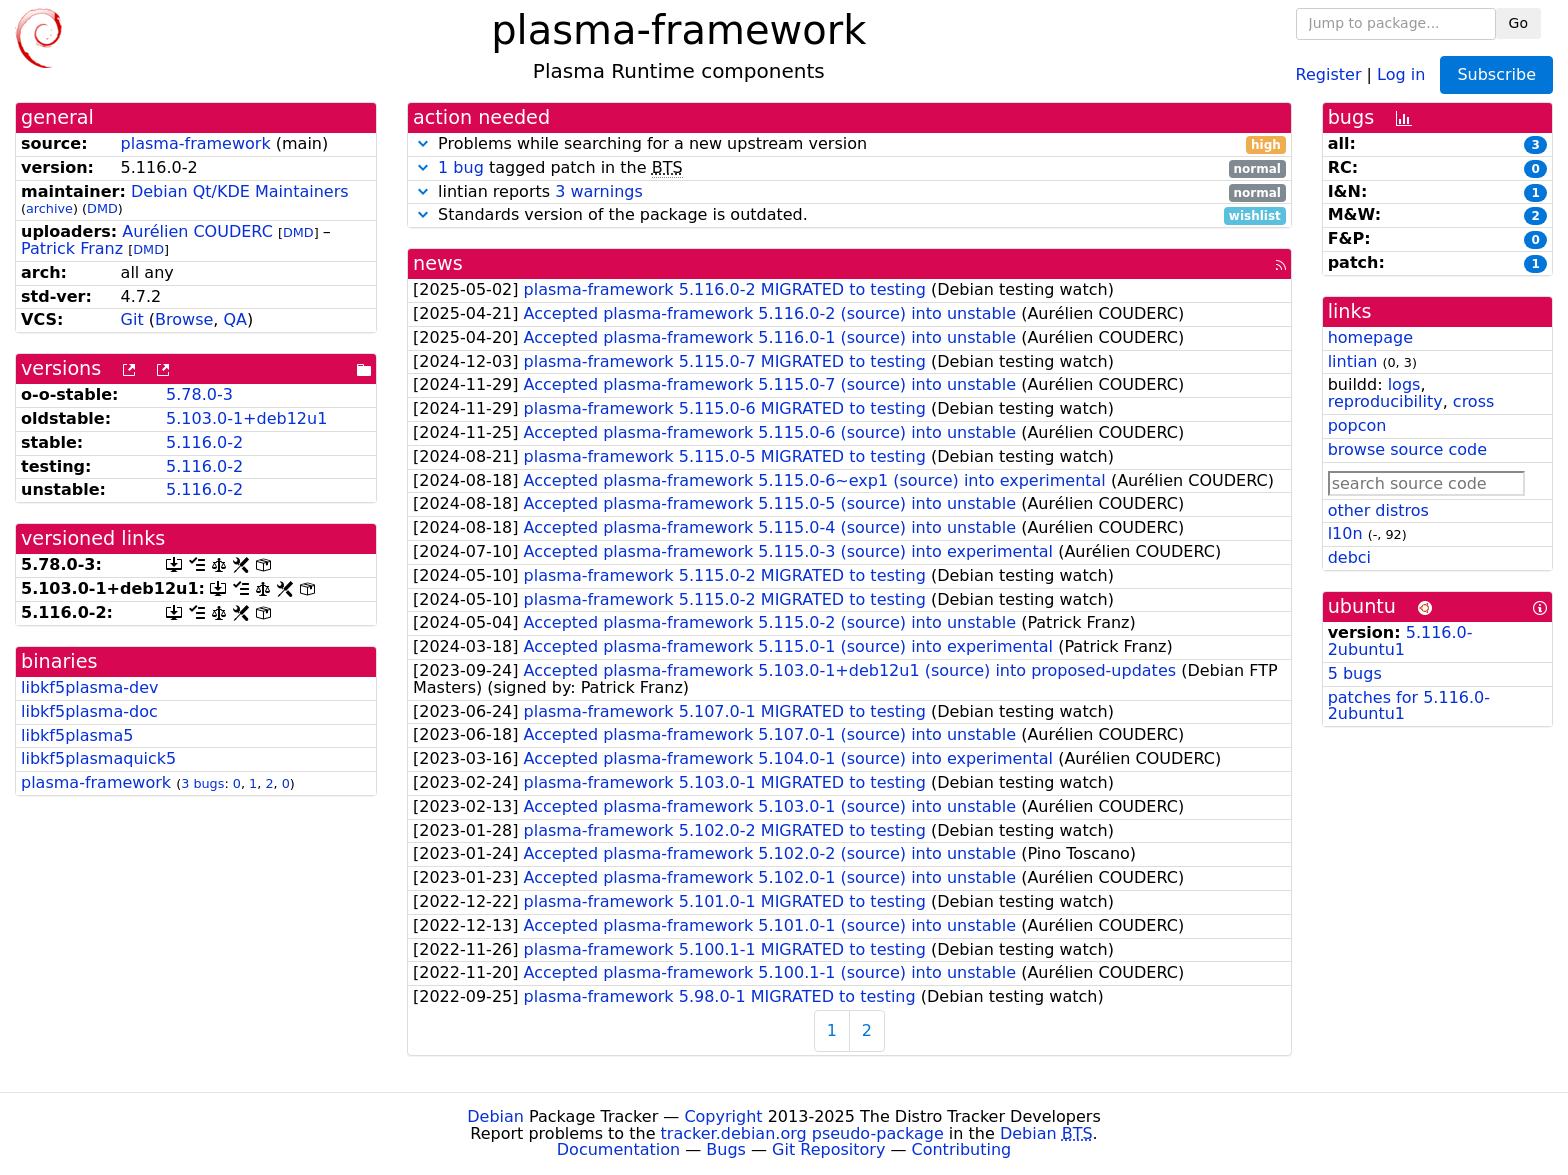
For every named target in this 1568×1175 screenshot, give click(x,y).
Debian (495, 1116)
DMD (102, 208)
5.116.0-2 (204, 442)
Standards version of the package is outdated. (849, 215)
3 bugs (202, 783)
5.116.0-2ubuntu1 (1400, 641)
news (438, 263)
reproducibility (1385, 401)
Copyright (723, 1116)
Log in (1401, 73)
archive (49, 208)
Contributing (962, 1149)
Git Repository (828, 1149)
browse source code (1407, 449)
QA (235, 319)
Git (132, 319)
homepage (1370, 337)
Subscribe (1496, 74)
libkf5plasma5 (77, 735)
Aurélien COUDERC (197, 231)
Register (1329, 73)
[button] (423, 143)
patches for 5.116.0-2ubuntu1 (1409, 706)
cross (1473, 401)
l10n (1345, 533)
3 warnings (599, 191)
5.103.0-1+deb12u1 (246, 418)
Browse (184, 319)
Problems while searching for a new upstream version (849, 144)
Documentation (618, 1149)
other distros (1378, 510)
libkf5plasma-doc (89, 711)
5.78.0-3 (199, 394)
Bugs (726, 1149)
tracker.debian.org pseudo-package (802, 1133)
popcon (1357, 425)
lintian (1353, 361)
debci (1349, 557)
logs (1404, 384)
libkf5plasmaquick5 (98, 758)
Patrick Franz (72, 248)
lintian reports (849, 192)
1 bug (461, 167)
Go (1518, 23)
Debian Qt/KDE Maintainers (240, 191)
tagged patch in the (849, 168)
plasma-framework (196, 143)
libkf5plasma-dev (90, 687)
